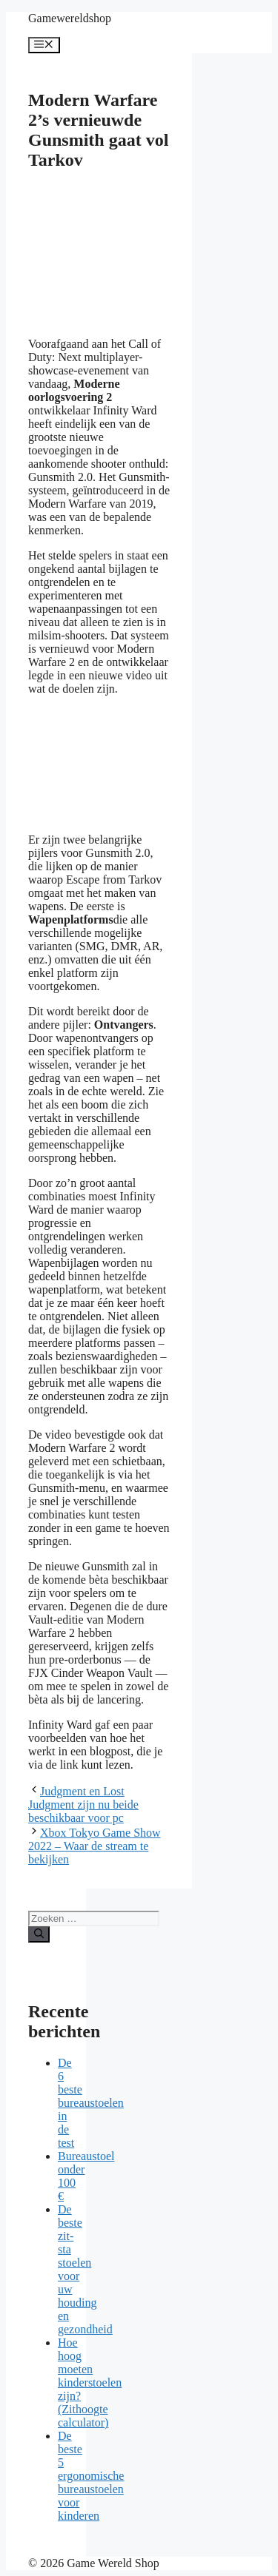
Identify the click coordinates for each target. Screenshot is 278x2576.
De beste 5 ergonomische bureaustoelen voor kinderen (91, 2475)
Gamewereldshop (69, 18)
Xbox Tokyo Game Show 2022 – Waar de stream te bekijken (94, 1846)
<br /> (139, 762)
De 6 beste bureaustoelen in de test (91, 2103)
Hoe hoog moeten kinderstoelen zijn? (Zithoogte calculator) (90, 2382)
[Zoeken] (39, 1934)
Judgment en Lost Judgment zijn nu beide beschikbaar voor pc (83, 1804)
